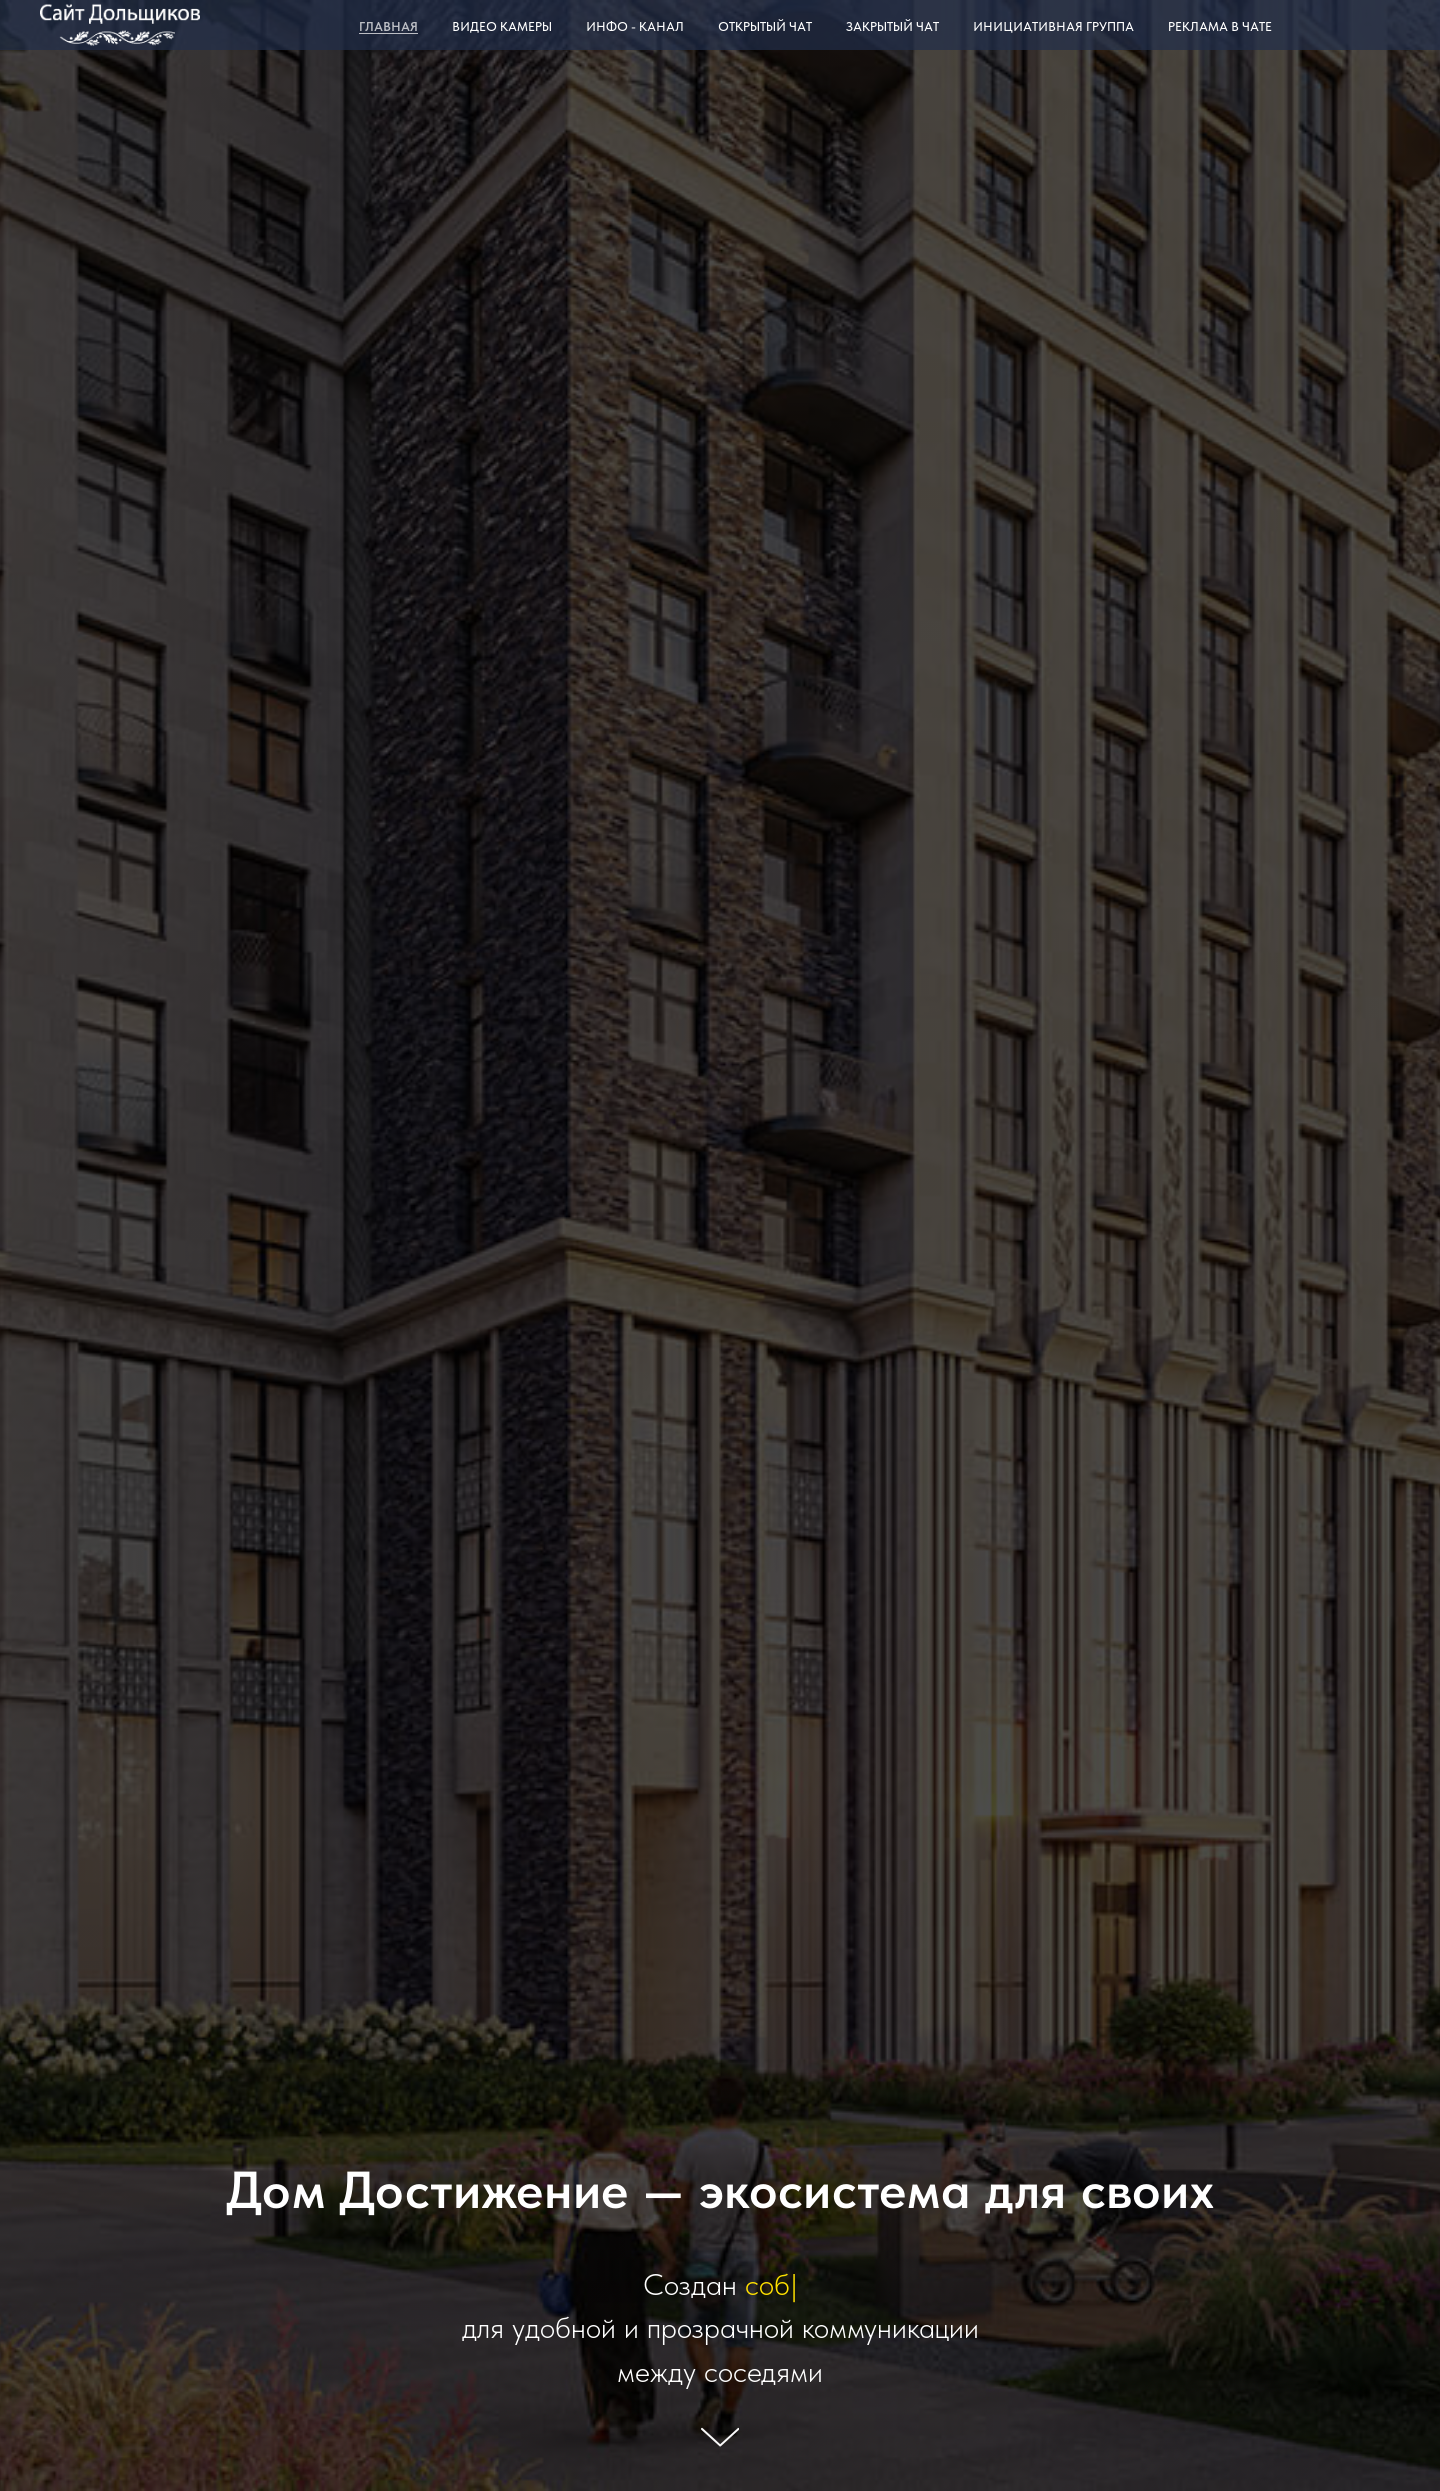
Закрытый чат (892, 26)
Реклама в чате (1220, 26)
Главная (388, 26)
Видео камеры (502, 26)
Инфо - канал (635, 26)
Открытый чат (765, 26)
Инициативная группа (1053, 26)
